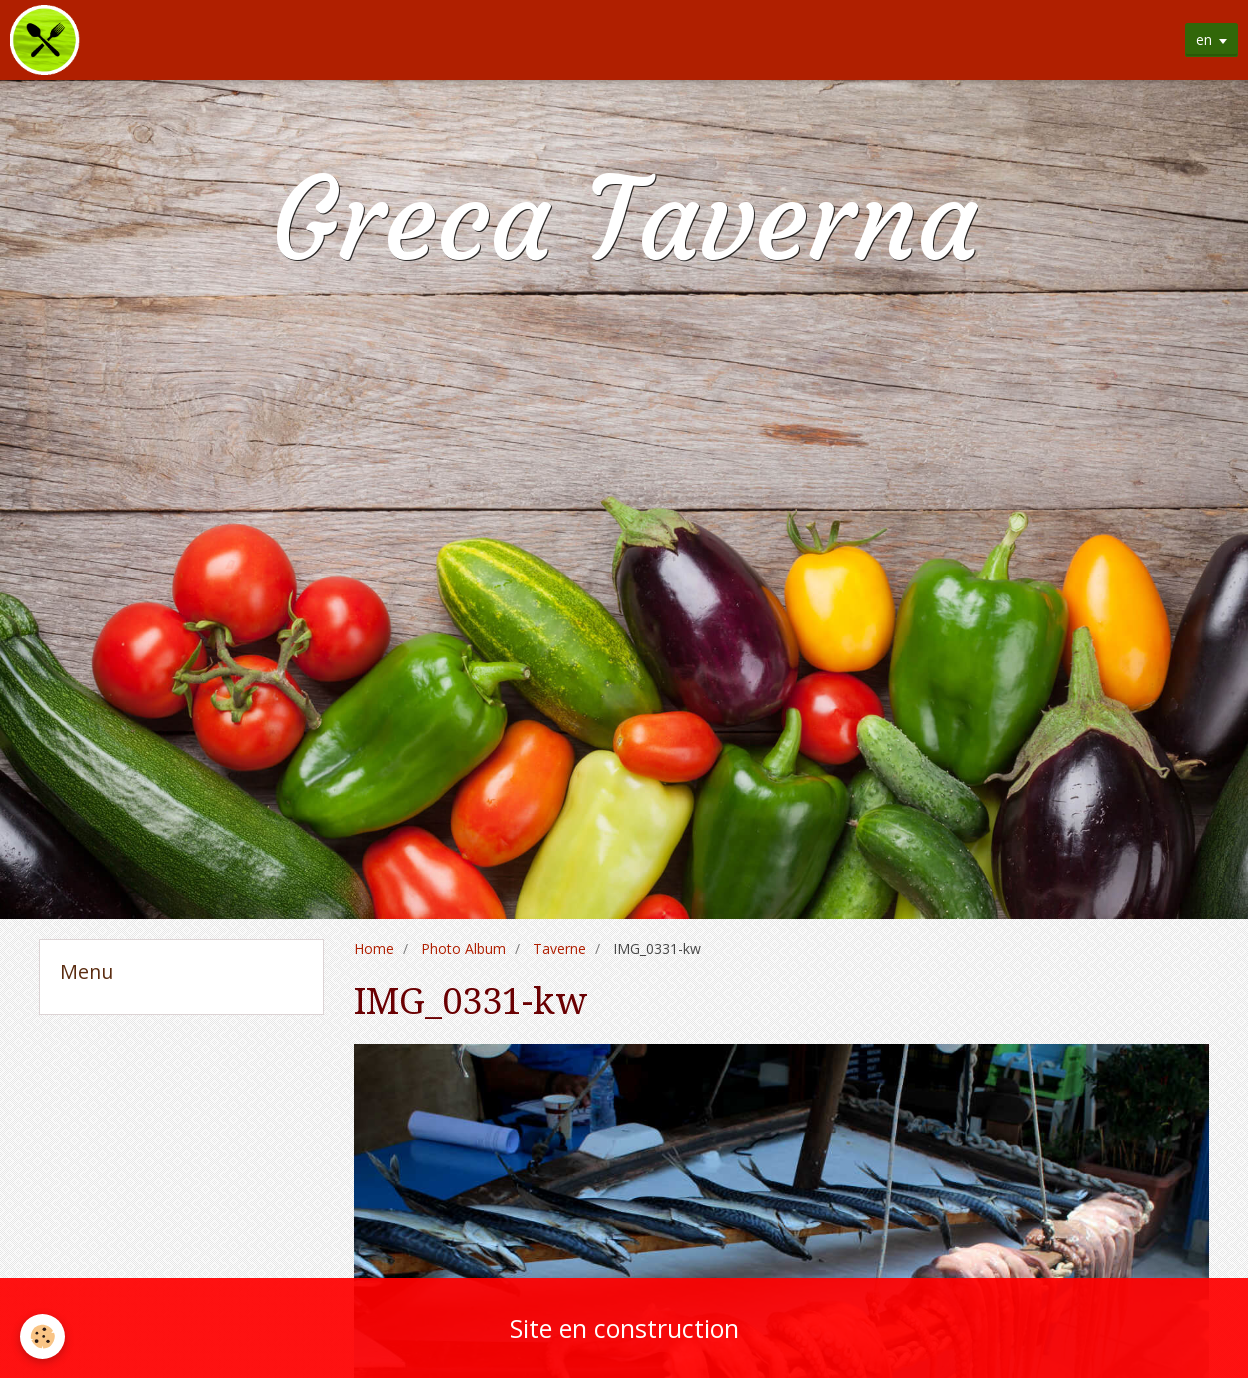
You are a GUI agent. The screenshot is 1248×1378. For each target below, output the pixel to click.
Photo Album (463, 948)
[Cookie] (42, 1336)
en (1204, 39)
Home (374, 948)
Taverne (559, 948)
